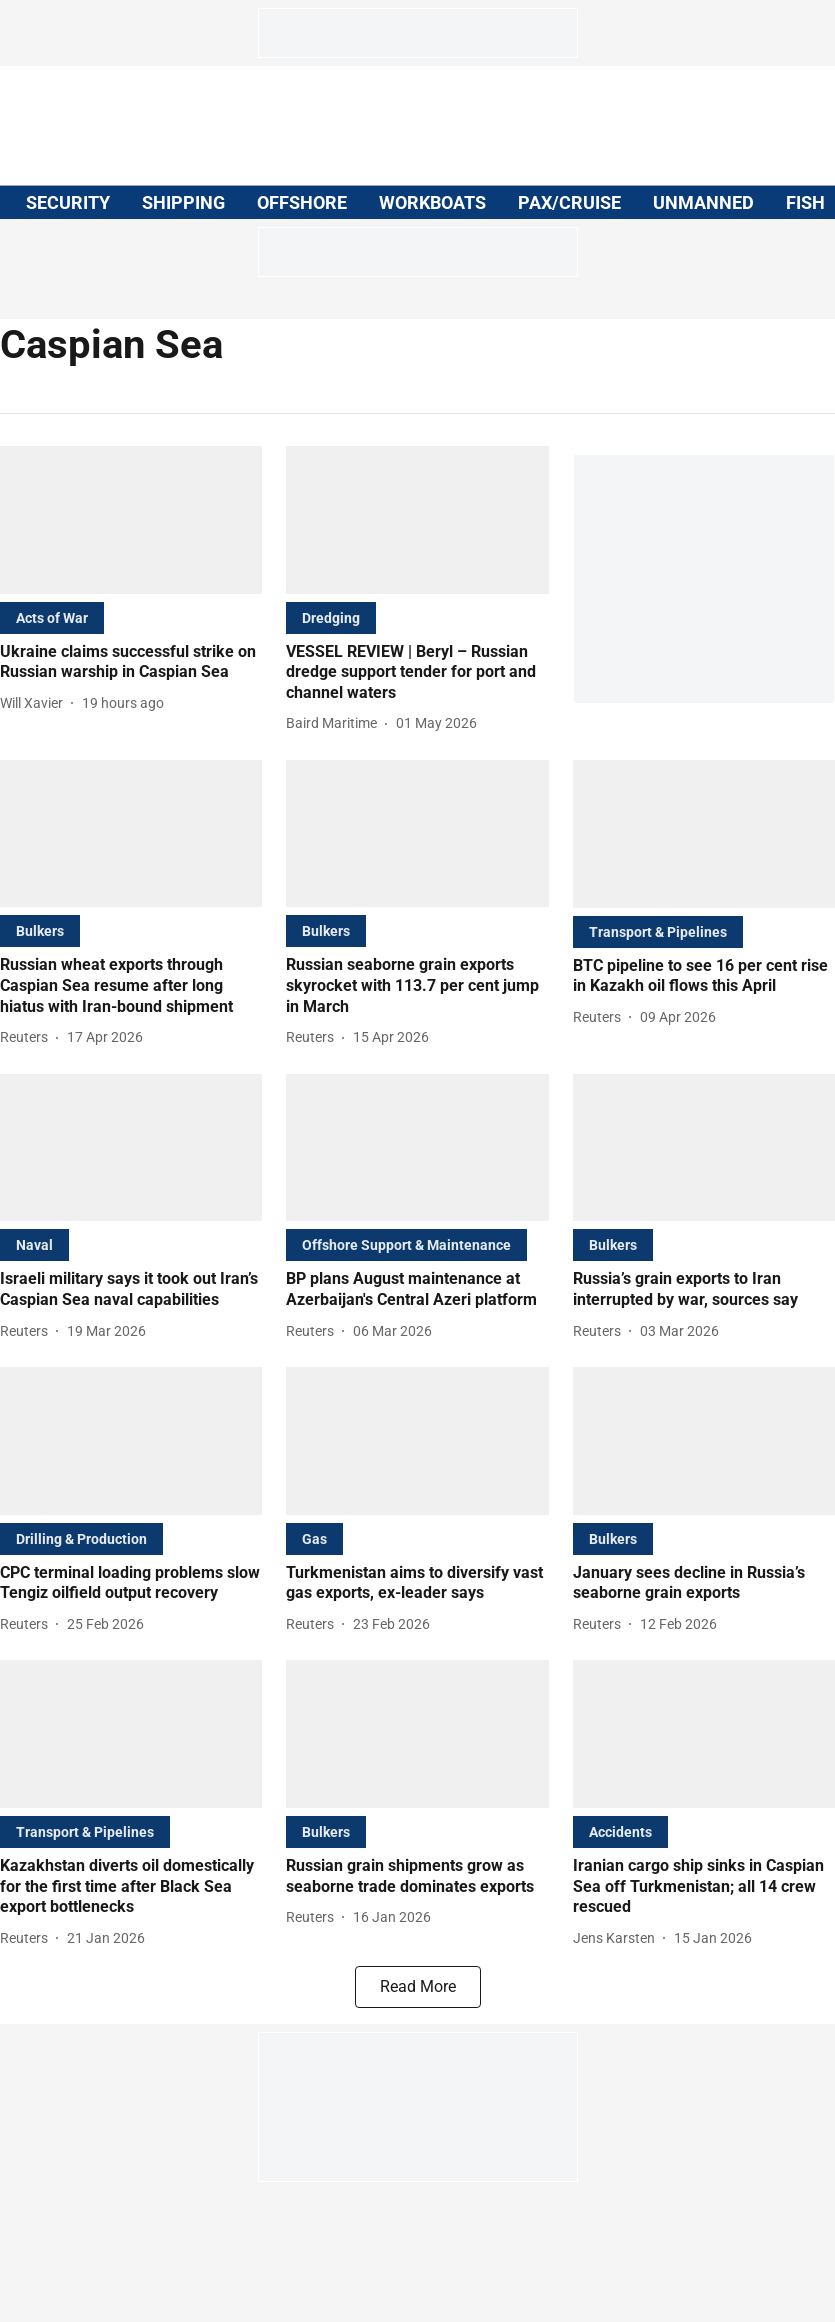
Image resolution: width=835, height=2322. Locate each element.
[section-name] (52, 617)
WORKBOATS (432, 202)
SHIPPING (183, 202)
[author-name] (35, 703)
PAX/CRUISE (569, 202)
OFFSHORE (302, 202)
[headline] (131, 663)
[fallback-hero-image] (131, 520)
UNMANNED (703, 202)
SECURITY (68, 202)
